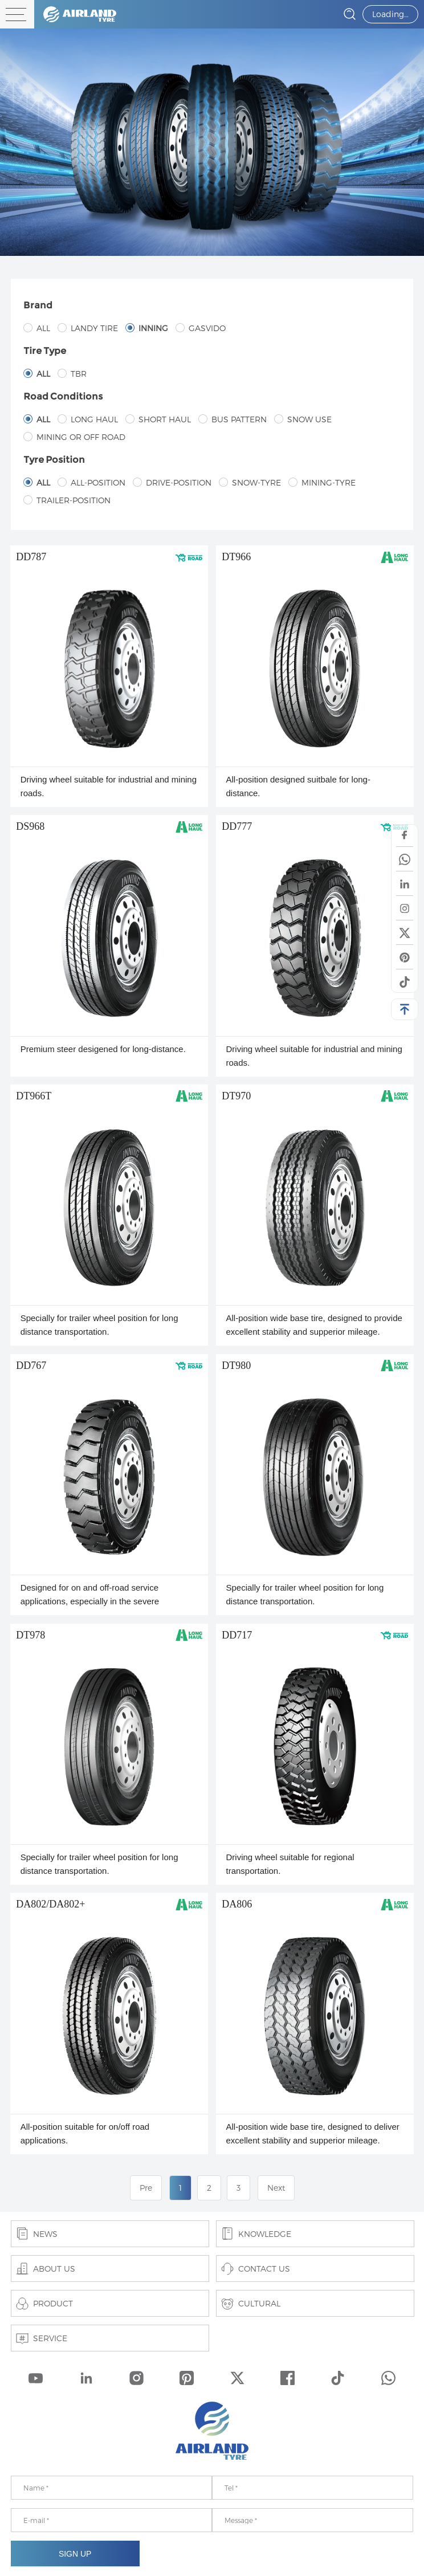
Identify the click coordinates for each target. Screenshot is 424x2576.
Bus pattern (232, 419)
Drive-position (172, 482)
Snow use (303, 419)
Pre (146, 2187)
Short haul (158, 419)
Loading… (390, 14)
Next (276, 2187)
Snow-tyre (250, 482)
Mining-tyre (322, 482)
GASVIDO (201, 328)
